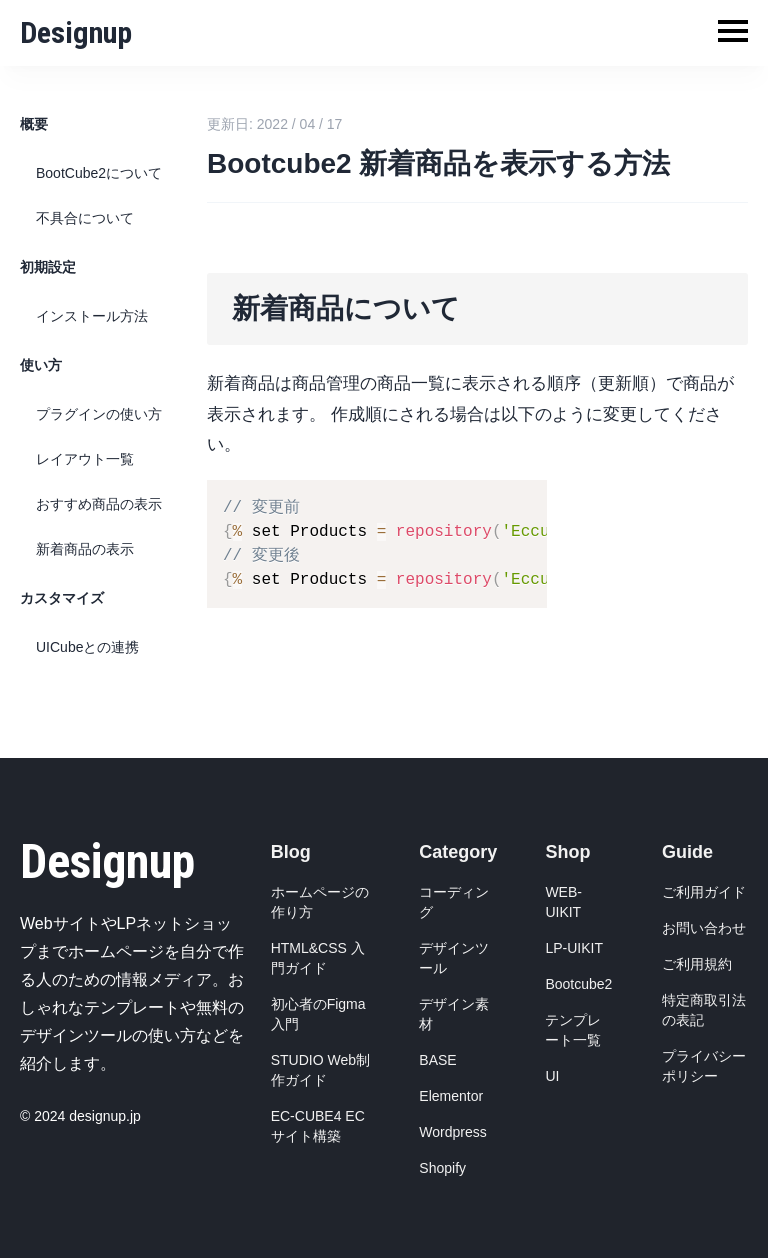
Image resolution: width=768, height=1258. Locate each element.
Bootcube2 (578, 984)
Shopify (442, 1168)
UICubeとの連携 (87, 647)
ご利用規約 (697, 964)
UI (552, 1076)
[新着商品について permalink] (197, 281)
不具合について (85, 218)
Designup (76, 32)
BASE (437, 1060)
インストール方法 (92, 316)
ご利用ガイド (704, 892)
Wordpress (452, 1132)
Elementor (451, 1096)
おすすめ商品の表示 (99, 504)
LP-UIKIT (574, 948)
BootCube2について (99, 173)
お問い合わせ (704, 928)
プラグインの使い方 (99, 414)
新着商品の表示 (85, 549)
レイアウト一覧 (85, 459)
